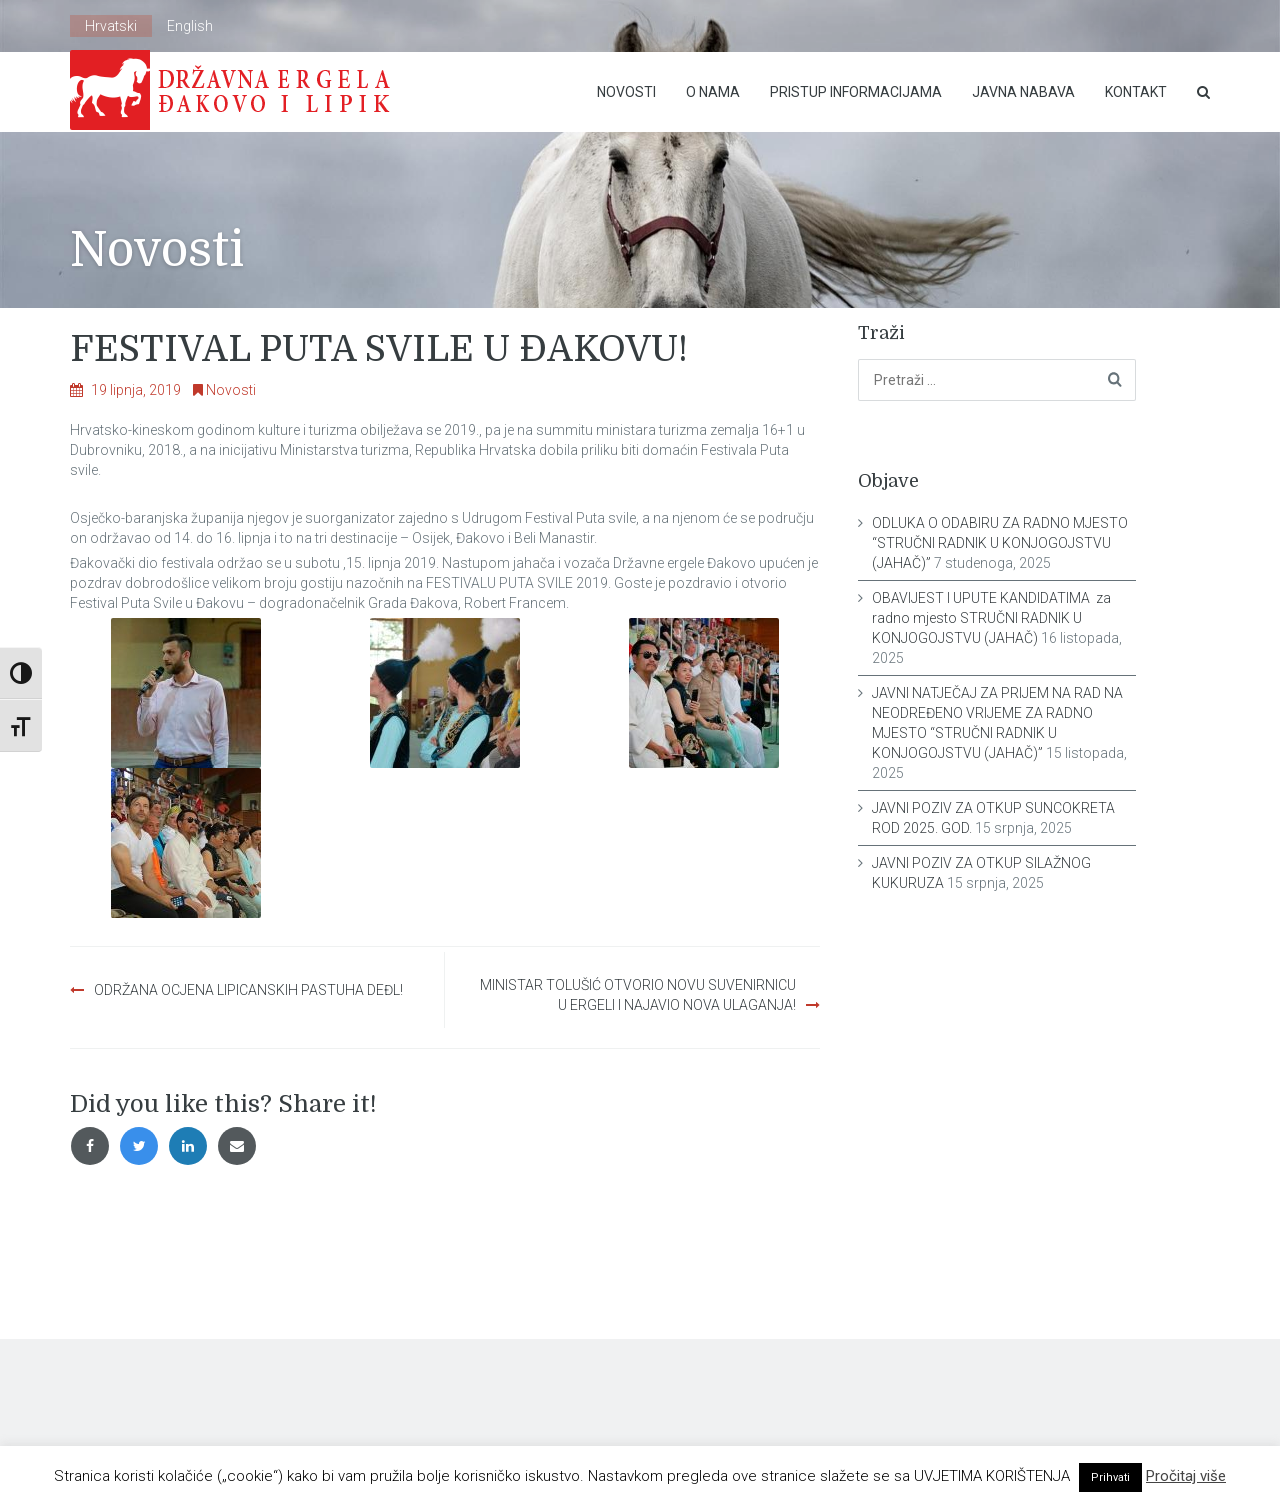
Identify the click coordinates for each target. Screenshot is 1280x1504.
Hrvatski (111, 26)
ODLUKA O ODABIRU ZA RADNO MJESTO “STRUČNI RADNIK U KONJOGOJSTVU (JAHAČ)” (1000, 543)
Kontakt (1136, 92)
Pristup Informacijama (856, 92)
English (190, 26)
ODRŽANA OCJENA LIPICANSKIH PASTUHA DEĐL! (248, 990)
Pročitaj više (1186, 1476)
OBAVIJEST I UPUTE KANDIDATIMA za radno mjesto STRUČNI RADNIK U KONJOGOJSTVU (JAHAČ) (991, 618)
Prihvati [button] (1110, 1477)
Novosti (626, 92)
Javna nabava (1023, 92)
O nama (713, 92)
